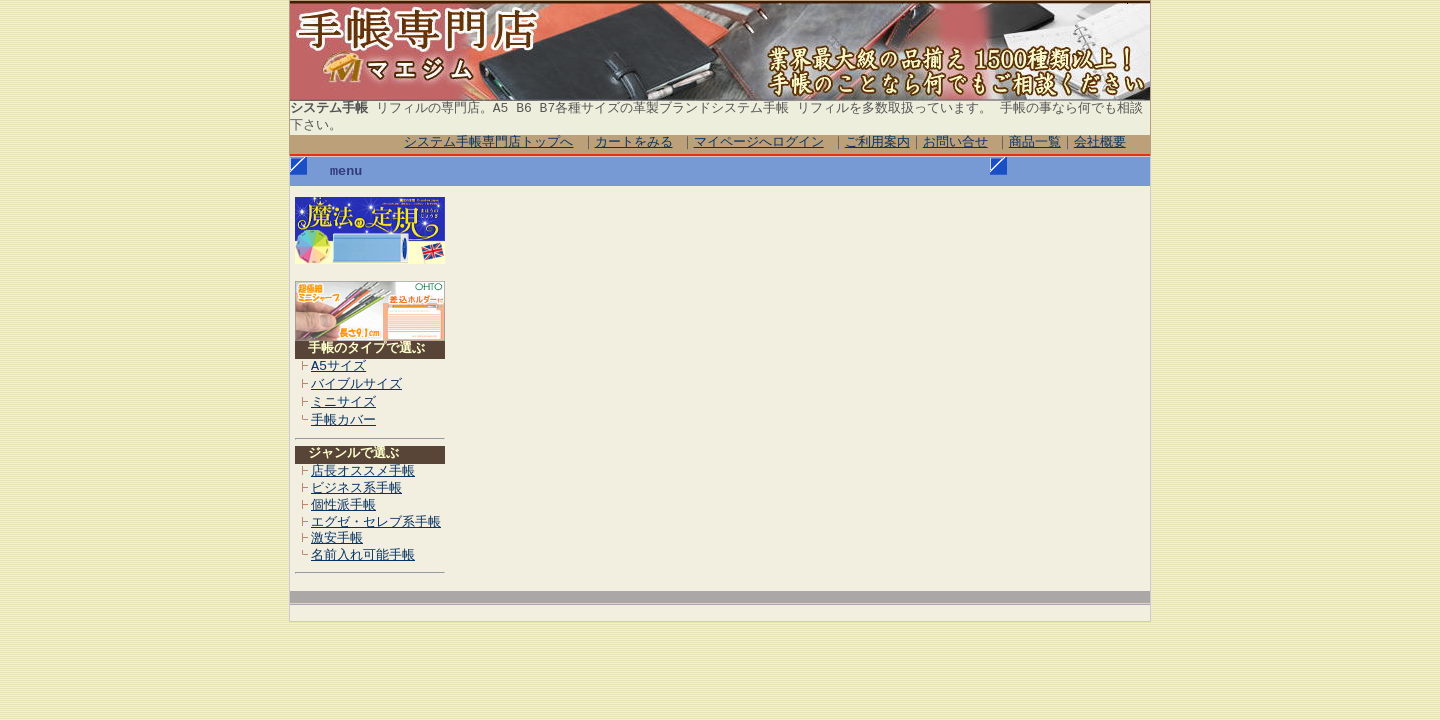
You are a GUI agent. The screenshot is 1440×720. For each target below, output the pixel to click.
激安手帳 (337, 539)
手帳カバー (343, 421)
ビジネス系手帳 (356, 489)
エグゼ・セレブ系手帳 (376, 523)
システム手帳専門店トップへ (489, 143)
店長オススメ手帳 (363, 472)
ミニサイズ (343, 403)
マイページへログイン (759, 143)
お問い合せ (955, 143)
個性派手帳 (343, 506)
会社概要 (1100, 143)
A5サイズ (338, 367)
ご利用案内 (877, 143)
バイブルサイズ (356, 385)
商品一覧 (1035, 143)
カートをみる (634, 143)
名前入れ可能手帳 (363, 556)
